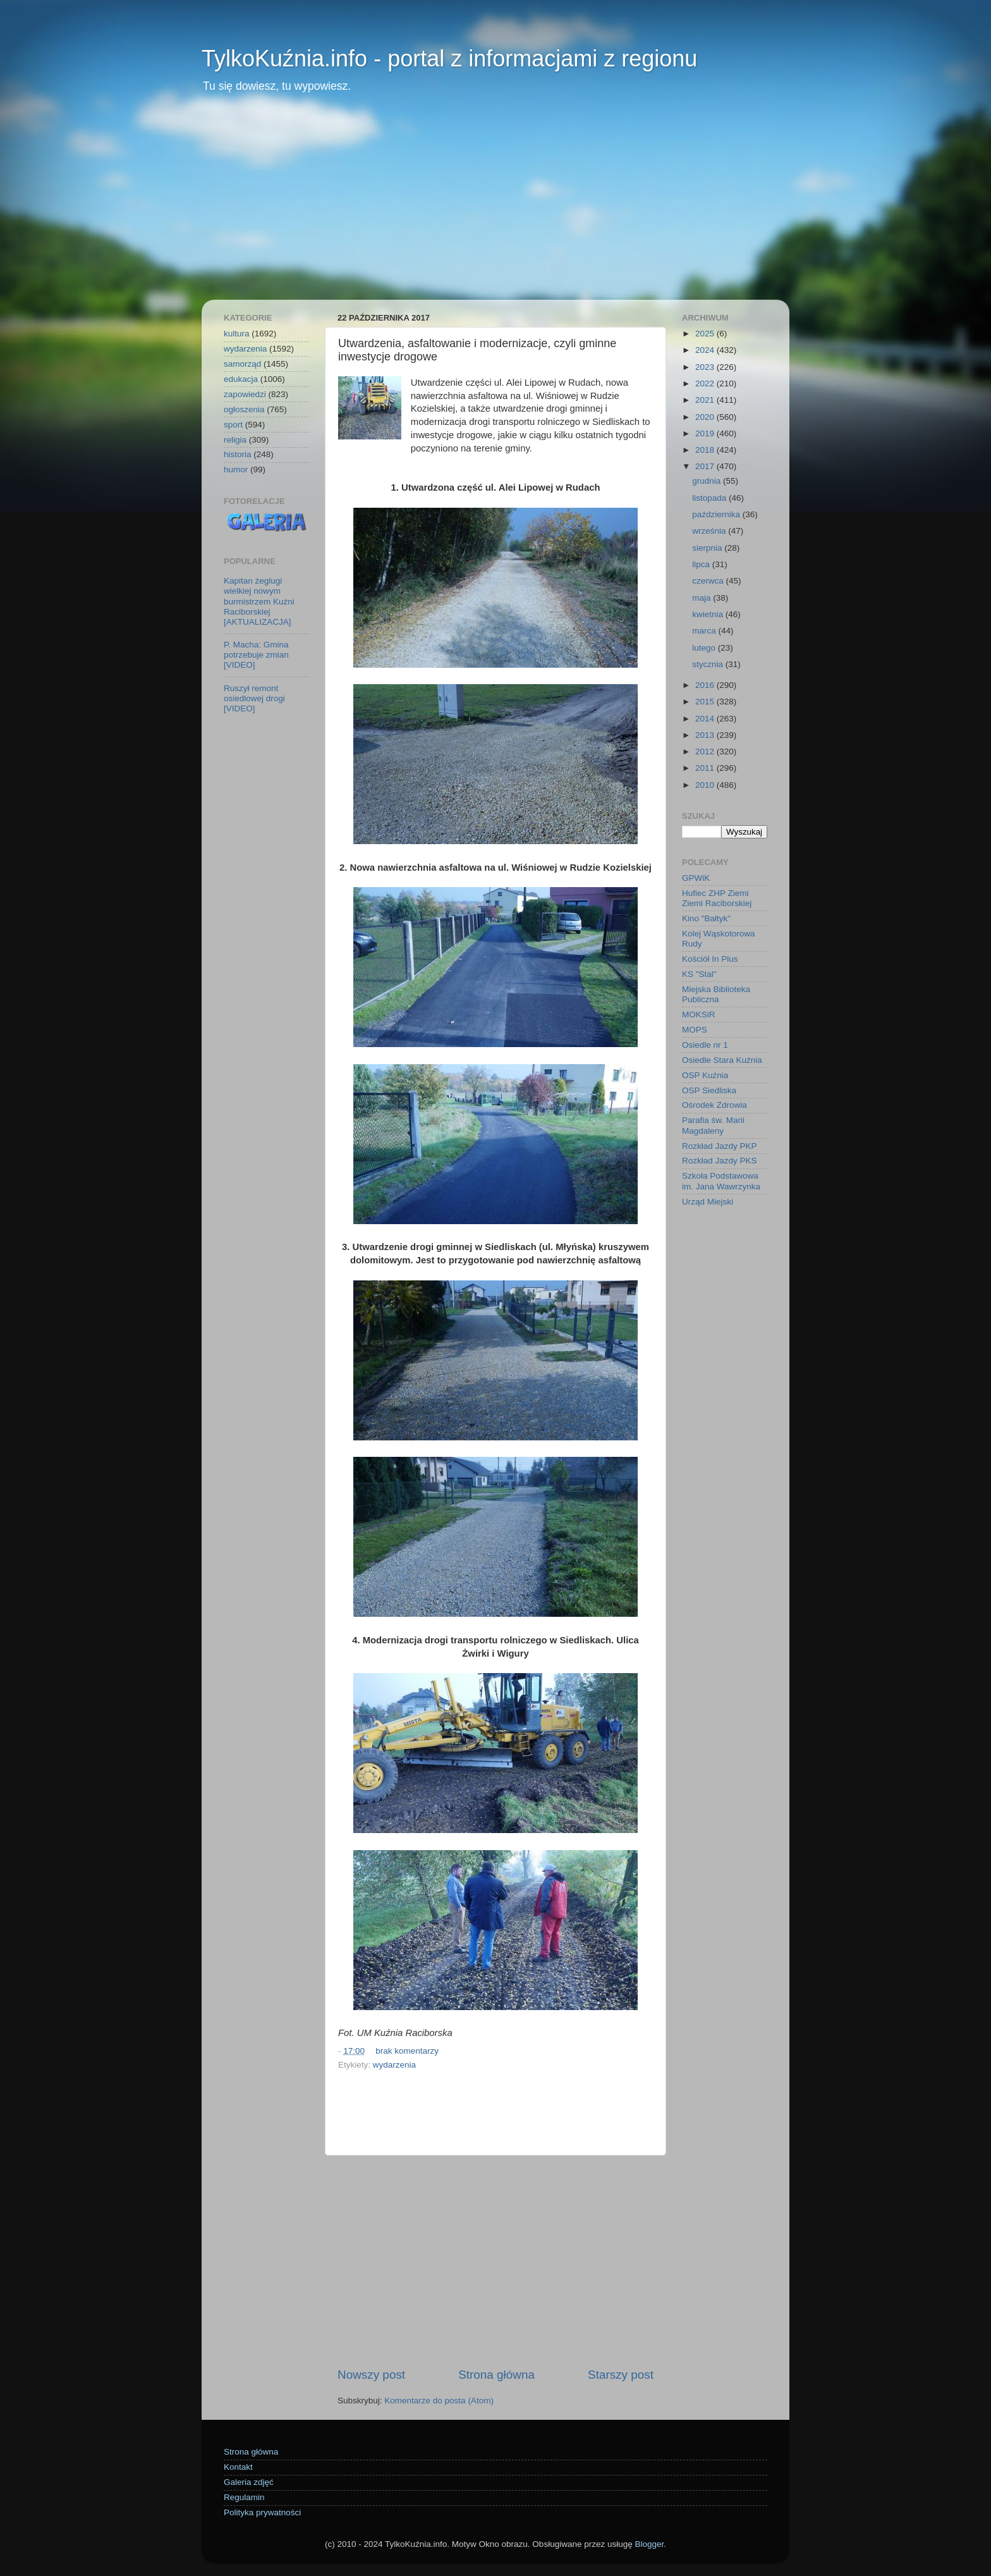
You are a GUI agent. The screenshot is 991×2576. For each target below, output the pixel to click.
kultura (237, 333)
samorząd (242, 364)
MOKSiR (698, 1014)
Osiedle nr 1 (705, 1045)
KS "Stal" (699, 974)
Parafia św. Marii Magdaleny (713, 1125)
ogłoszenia (244, 409)
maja (702, 598)
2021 (706, 400)
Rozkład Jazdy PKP (719, 1146)
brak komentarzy (407, 2051)
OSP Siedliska (709, 1090)
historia (238, 454)
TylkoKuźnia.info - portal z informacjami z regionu (449, 58)
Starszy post (621, 2374)
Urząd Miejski (707, 1201)
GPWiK (696, 878)
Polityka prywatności (262, 2512)
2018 (706, 450)
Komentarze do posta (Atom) (439, 2400)
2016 (706, 685)
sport (233, 424)
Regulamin (244, 2497)
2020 (706, 417)
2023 (706, 367)
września (710, 531)
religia (235, 440)
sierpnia (708, 548)
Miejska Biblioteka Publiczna (716, 994)
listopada (710, 498)
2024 (706, 350)
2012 (706, 751)
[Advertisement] (495, 204)
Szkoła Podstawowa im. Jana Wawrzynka (721, 1181)
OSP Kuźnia (705, 1075)
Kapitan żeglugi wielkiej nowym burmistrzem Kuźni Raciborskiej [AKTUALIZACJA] (259, 601)
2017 (706, 466)
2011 (706, 768)
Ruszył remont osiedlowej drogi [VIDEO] (254, 698)
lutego (705, 648)
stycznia (709, 664)
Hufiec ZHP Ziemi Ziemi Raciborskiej (716, 898)
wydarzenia (394, 2065)
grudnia (707, 481)
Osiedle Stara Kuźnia (722, 1060)
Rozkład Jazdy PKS (719, 1160)
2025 (706, 333)
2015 (706, 701)
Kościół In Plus (710, 959)
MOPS (694, 1029)
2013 (706, 735)
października (717, 514)
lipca (702, 564)
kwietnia (709, 614)
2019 (706, 433)
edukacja (241, 379)
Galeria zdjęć (249, 2482)
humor (236, 469)
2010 (706, 785)
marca (705, 630)
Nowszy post (371, 2374)
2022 (706, 383)
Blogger (649, 2544)
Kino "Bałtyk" (706, 918)
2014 (706, 718)
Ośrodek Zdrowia (714, 1105)
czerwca (709, 581)
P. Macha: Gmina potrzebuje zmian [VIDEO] (256, 655)
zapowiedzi (245, 394)
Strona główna (496, 2374)
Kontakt (238, 2467)
